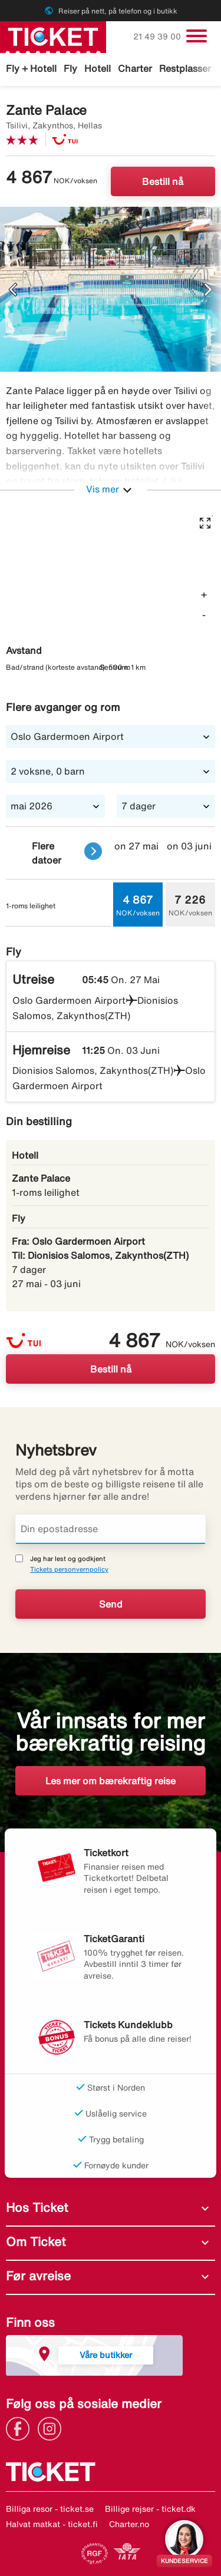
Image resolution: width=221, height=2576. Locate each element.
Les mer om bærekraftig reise (110, 1780)
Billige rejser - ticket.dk (150, 2509)
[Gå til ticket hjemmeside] (53, 36)
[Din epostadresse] (110, 1529)
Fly (70, 68)
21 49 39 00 (158, 36)
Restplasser (185, 68)
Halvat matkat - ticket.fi (52, 2524)
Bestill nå (162, 181)
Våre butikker (106, 2354)
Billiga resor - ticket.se (50, 2509)
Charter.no (129, 2524)
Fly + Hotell (31, 68)
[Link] (20, 2428)
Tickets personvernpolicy (69, 1569)
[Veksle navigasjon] (196, 36)
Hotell (97, 68)
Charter (135, 68)
